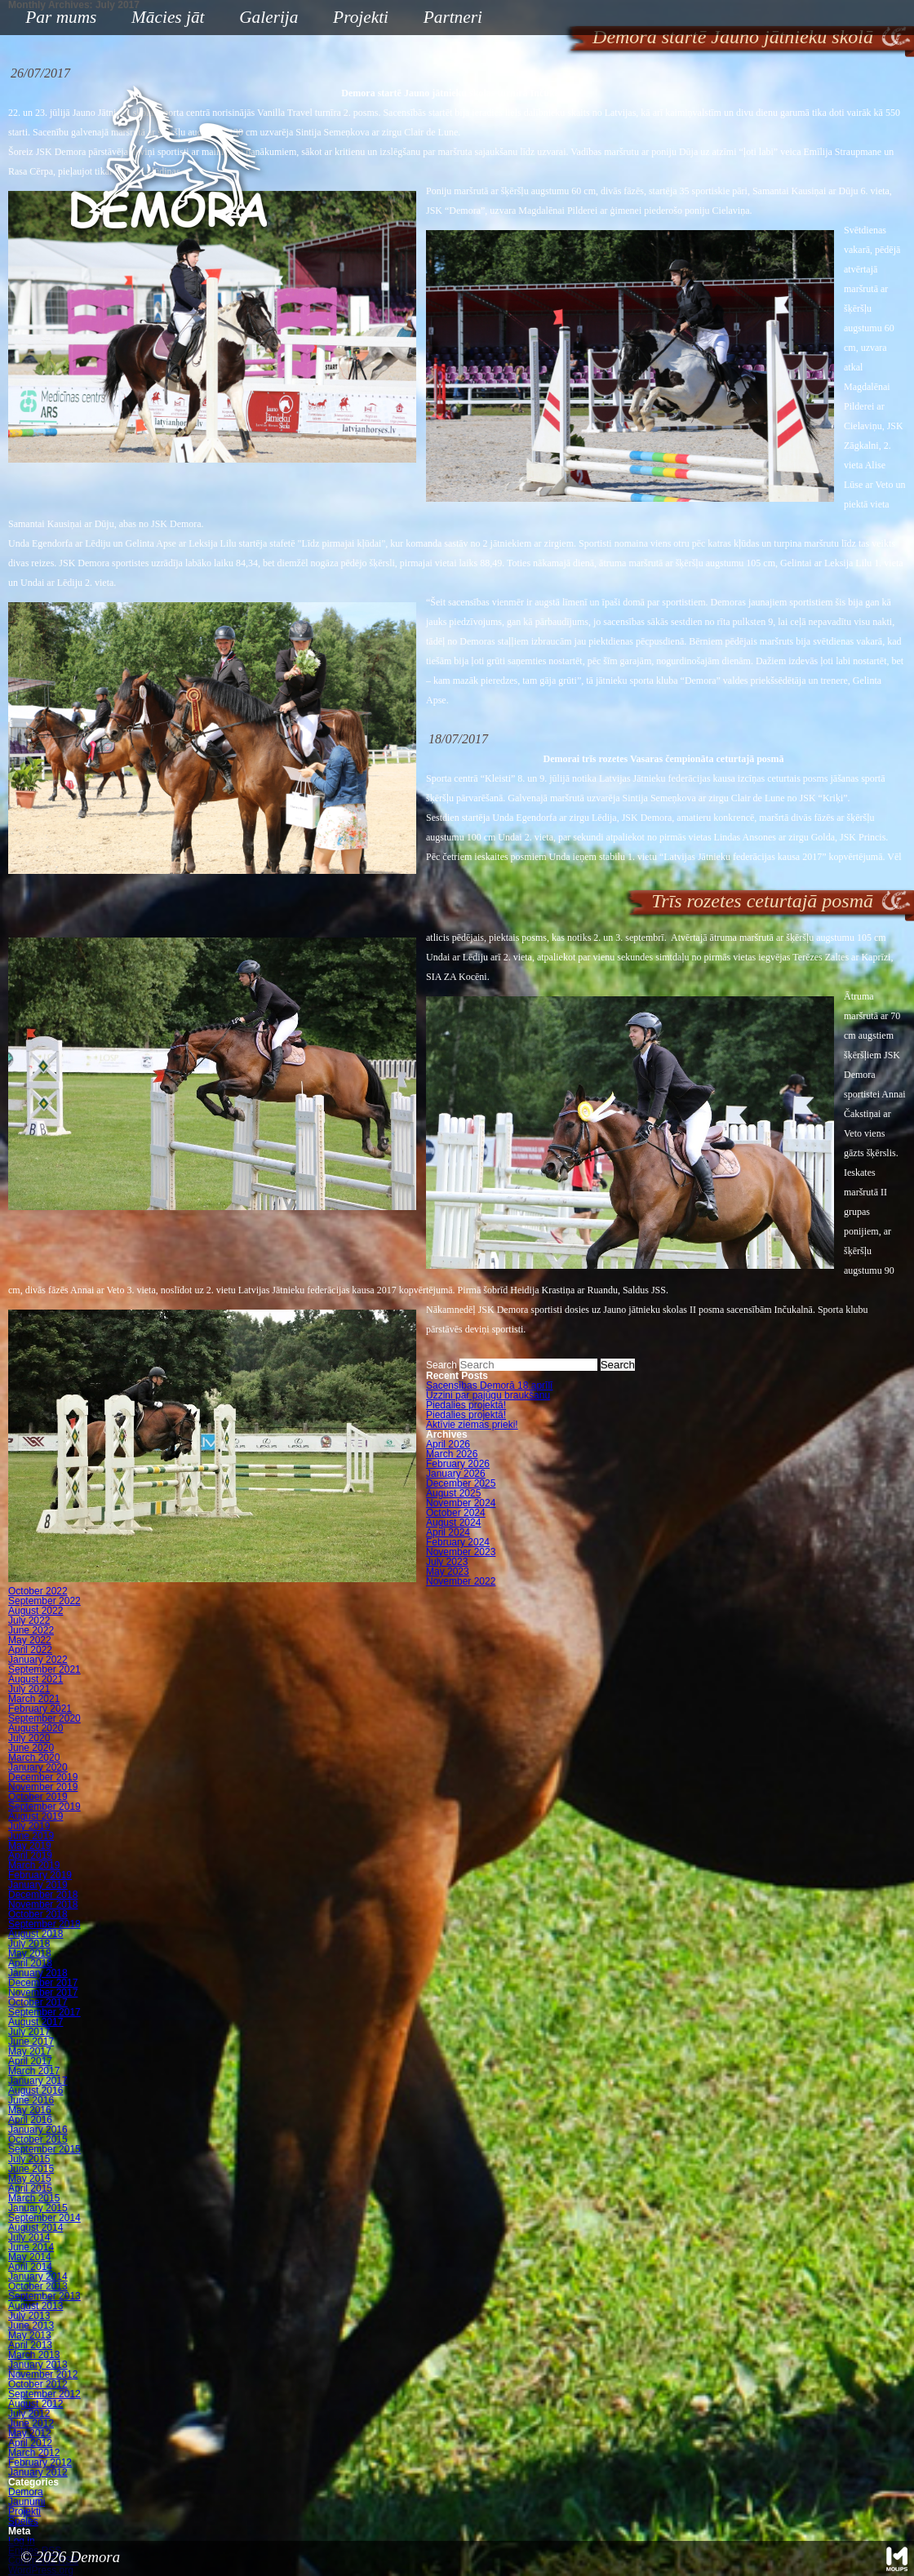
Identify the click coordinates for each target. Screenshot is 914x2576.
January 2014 (38, 2276)
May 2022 (29, 1640)
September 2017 (44, 2012)
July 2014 (29, 2237)
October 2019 (38, 1796)
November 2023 (460, 1552)
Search (441, 1365)
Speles (23, 2521)
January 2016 (38, 2129)
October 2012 (38, 2384)
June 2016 (31, 2100)
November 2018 (43, 1904)
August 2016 (35, 2090)
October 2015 (38, 2139)
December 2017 (43, 1983)
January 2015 (38, 2208)
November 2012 (43, 2374)
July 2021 (29, 1689)
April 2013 (30, 2345)
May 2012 (29, 2433)
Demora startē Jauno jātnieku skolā (732, 36)
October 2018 (38, 1914)
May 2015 (29, 2178)
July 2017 (29, 2031)
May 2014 (29, 2257)
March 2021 (34, 1699)
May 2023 (447, 1571)
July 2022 (29, 1620)
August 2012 (35, 2404)
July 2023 (447, 1561)
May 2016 (29, 2110)
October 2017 (38, 2002)
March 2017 (34, 2071)
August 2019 (35, 1816)
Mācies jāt (161, 18)
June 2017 (31, 2041)
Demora (25, 2492)
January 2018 (38, 1973)
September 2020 (44, 1718)
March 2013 (34, 2355)
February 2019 (40, 1875)
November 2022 (460, 1581)
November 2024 (460, 1503)
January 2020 (38, 1767)
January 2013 (38, 2364)
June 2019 (31, 1836)
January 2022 (38, 1659)
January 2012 (38, 2472)
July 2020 (29, 1738)
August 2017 (35, 2022)
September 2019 (44, 1806)
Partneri (453, 17)
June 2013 (31, 2325)
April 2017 (30, 2061)
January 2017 (38, 2080)
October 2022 (38, 1591)
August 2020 (35, 1728)
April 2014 (30, 2266)
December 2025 (460, 1483)
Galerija (268, 17)
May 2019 (29, 1845)
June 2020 (31, 1748)
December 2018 (43, 1894)
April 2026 (448, 1444)
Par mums (54, 18)
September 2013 (44, 2296)
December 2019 (43, 1777)
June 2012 (31, 2423)
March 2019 (34, 1865)
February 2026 (458, 1464)
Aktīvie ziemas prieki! (472, 1424)
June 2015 (31, 2169)
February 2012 (40, 2462)
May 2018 (29, 1953)
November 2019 (43, 1787)
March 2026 (451, 1454)
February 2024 (458, 1542)
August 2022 (35, 1610)
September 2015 (44, 2149)
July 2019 (29, 1826)
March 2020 (34, 1757)
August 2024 (453, 1522)
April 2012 (30, 2443)
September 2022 (44, 1601)
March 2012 (34, 2453)
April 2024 (448, 1532)
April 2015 (30, 2188)
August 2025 (453, 1493)
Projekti (354, 18)
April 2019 (30, 1855)
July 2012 (29, 2413)
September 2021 (44, 1669)
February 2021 (40, 1708)
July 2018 (29, 1943)
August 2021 (35, 1679)
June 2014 (31, 2247)
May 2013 (29, 2335)
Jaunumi (26, 2501)
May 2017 (29, 2051)
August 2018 (35, 1934)
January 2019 (38, 1885)
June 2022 (31, 1630)
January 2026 (456, 1473)
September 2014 (44, 2218)
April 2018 (30, 1963)
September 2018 (44, 1924)
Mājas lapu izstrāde (896, 2559)
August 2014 (35, 2227)
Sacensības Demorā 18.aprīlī (489, 1385)
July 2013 (29, 2315)
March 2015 (34, 2198)
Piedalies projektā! (466, 1405)
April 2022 (30, 1650)
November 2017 (43, 1992)
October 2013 (38, 2286)
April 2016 (30, 2120)
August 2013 (35, 2306)
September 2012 (44, 2394)
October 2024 (456, 1513)
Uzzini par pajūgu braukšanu (488, 1395)
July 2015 (29, 2159)
